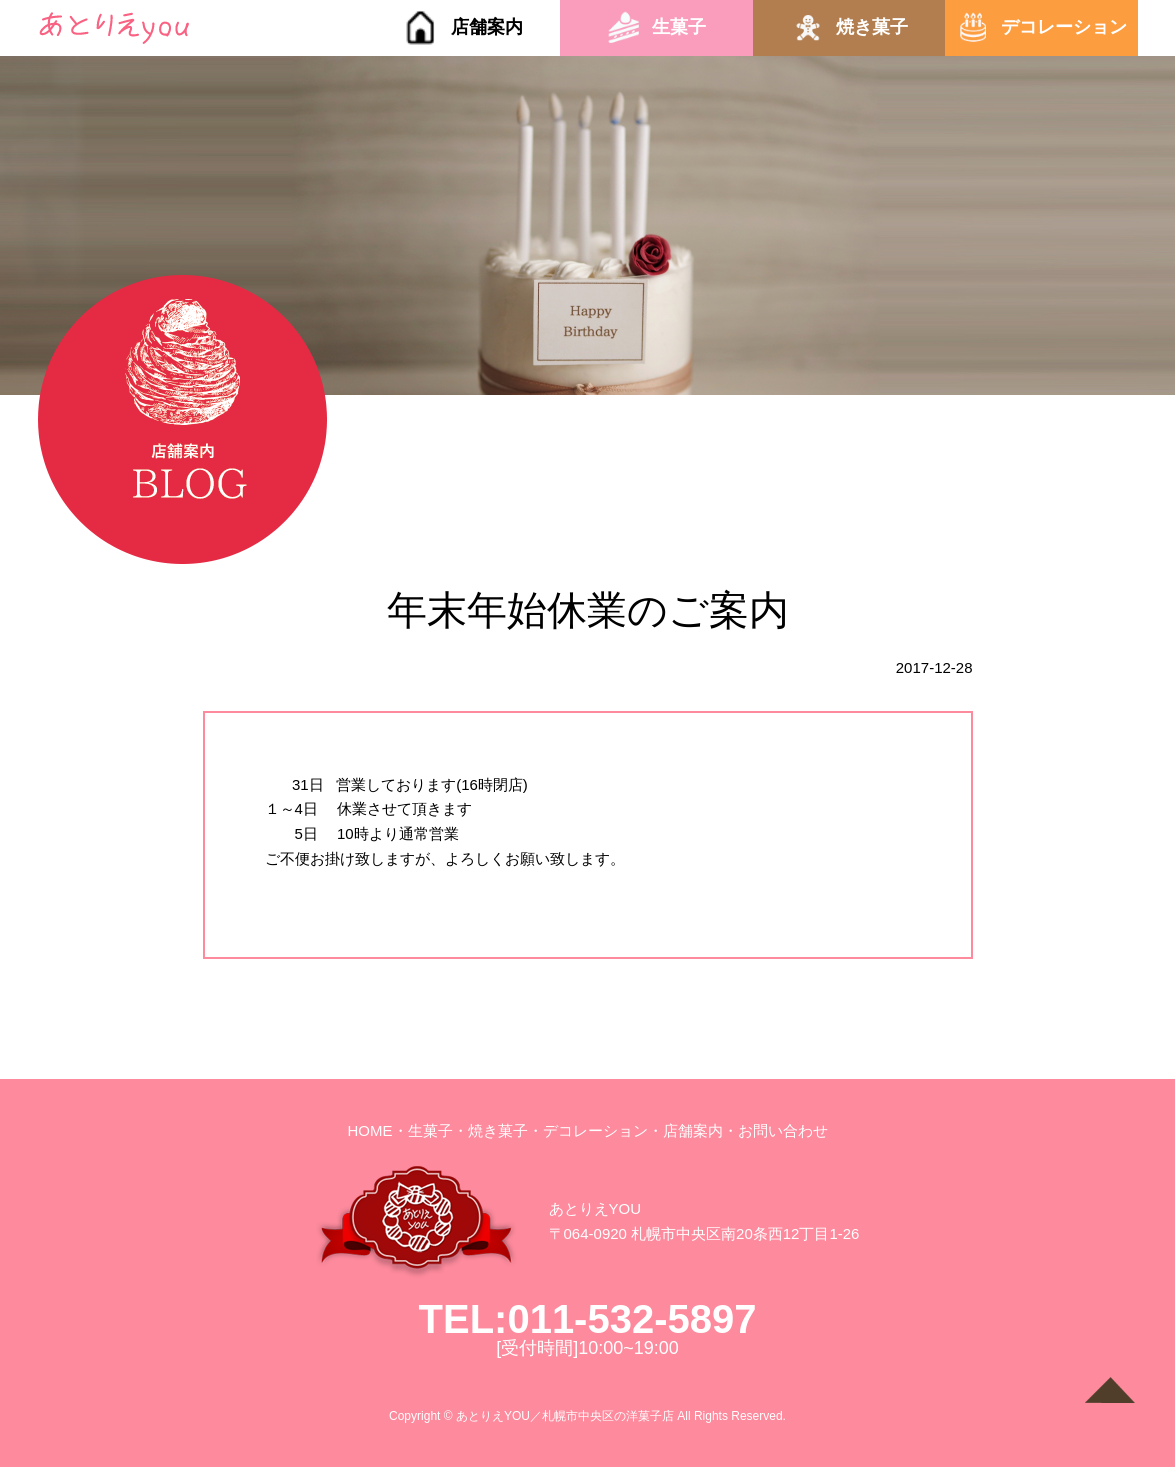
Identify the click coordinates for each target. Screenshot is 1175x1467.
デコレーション (1064, 27)
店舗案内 (487, 27)
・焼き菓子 (490, 1130)
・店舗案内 (685, 1130)
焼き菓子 (872, 27)
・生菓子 (423, 1130)
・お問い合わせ (775, 1130)
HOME (370, 1130)
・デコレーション (588, 1130)
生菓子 (679, 27)
